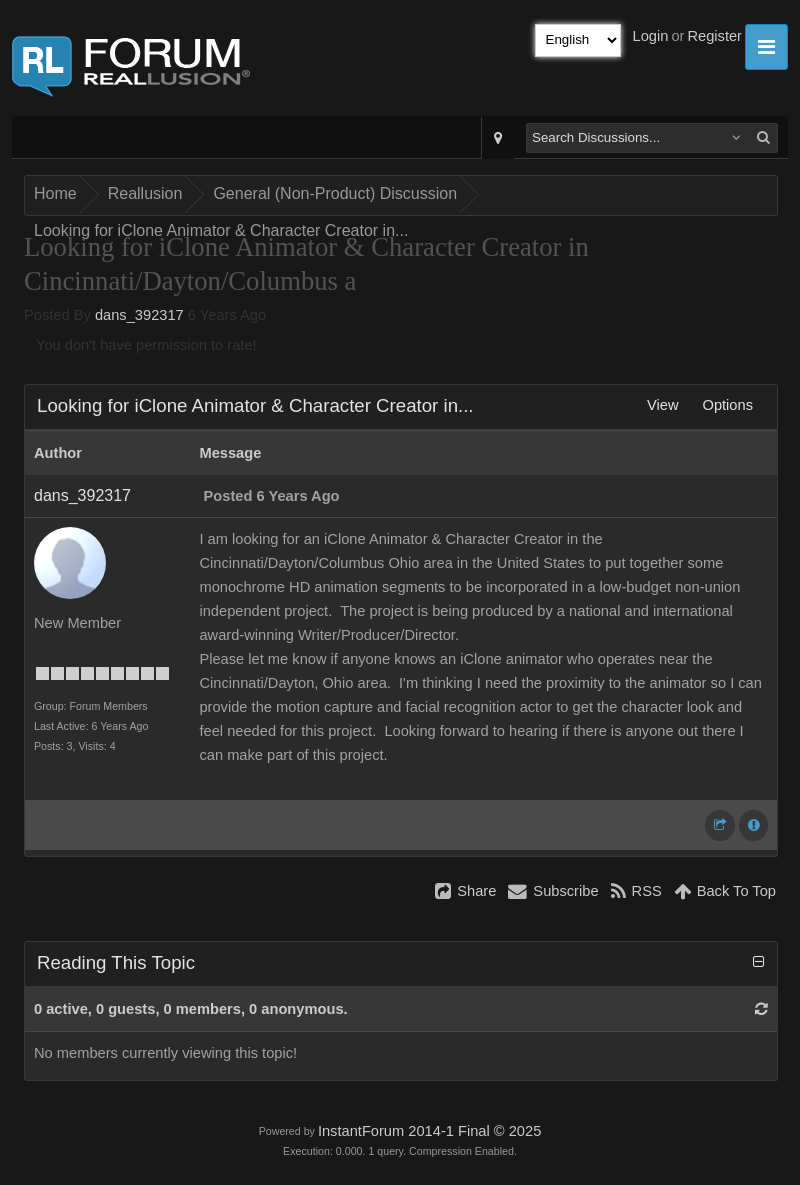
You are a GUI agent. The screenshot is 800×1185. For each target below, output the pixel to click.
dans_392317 (139, 315)
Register (714, 36)
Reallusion (145, 193)
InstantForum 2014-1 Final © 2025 (429, 1131)
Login (651, 36)
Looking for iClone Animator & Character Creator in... (221, 230)
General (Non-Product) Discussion (335, 193)
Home (55, 193)
